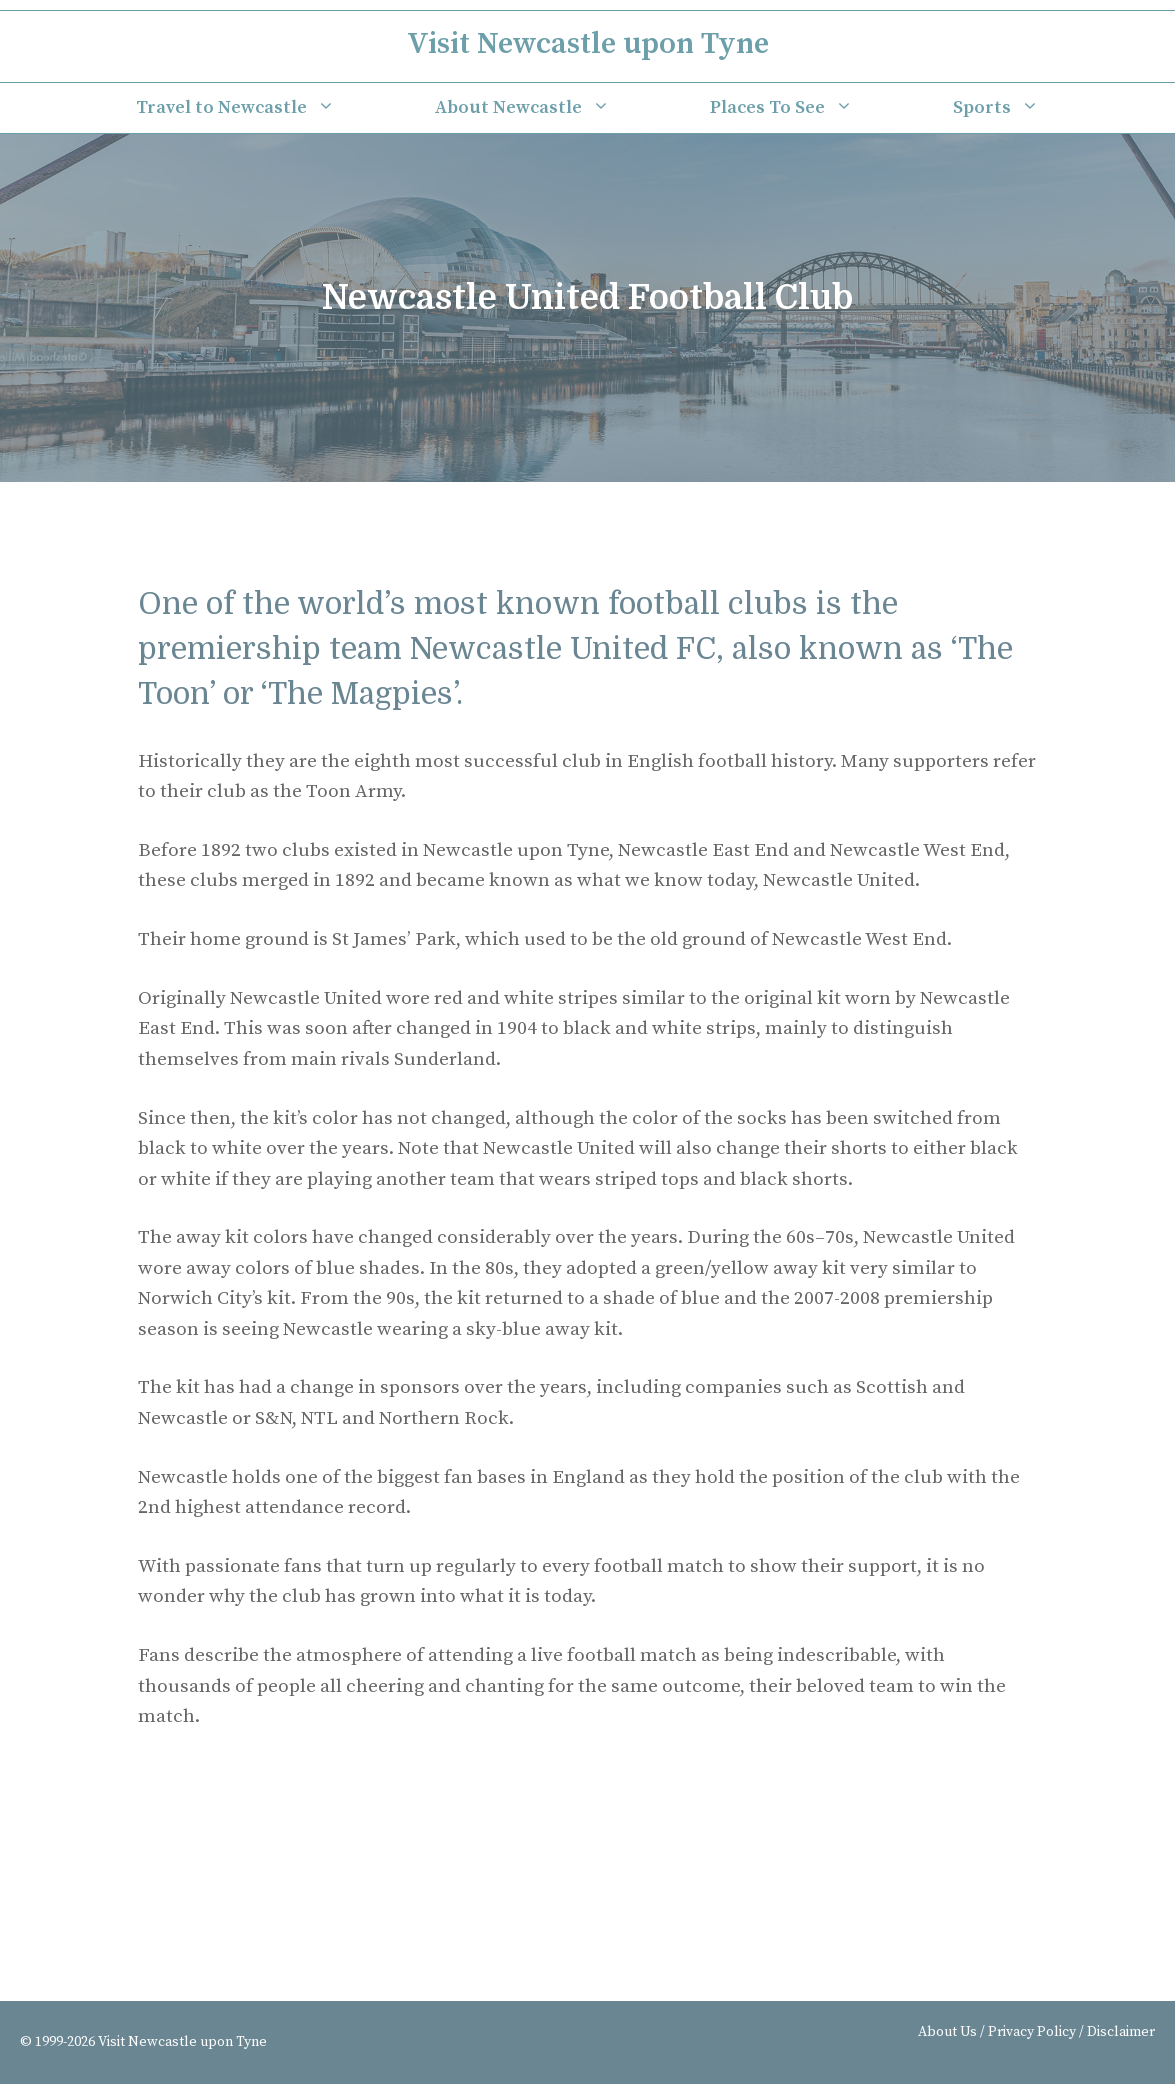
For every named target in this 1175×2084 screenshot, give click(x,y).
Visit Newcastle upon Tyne (588, 44)
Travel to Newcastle (260, 108)
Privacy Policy (1032, 2032)
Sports (1021, 108)
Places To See (806, 108)
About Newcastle (547, 108)
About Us (947, 2032)
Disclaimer (1121, 2032)
